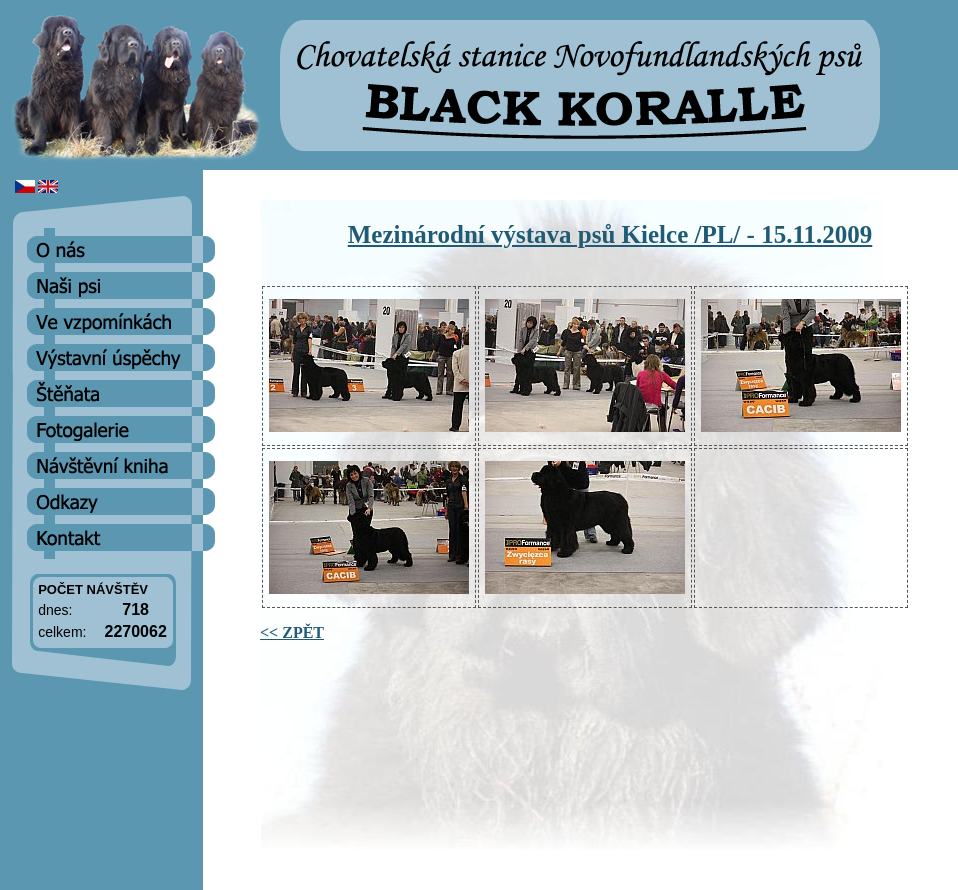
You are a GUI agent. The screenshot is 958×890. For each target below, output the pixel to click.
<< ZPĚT (292, 632)
